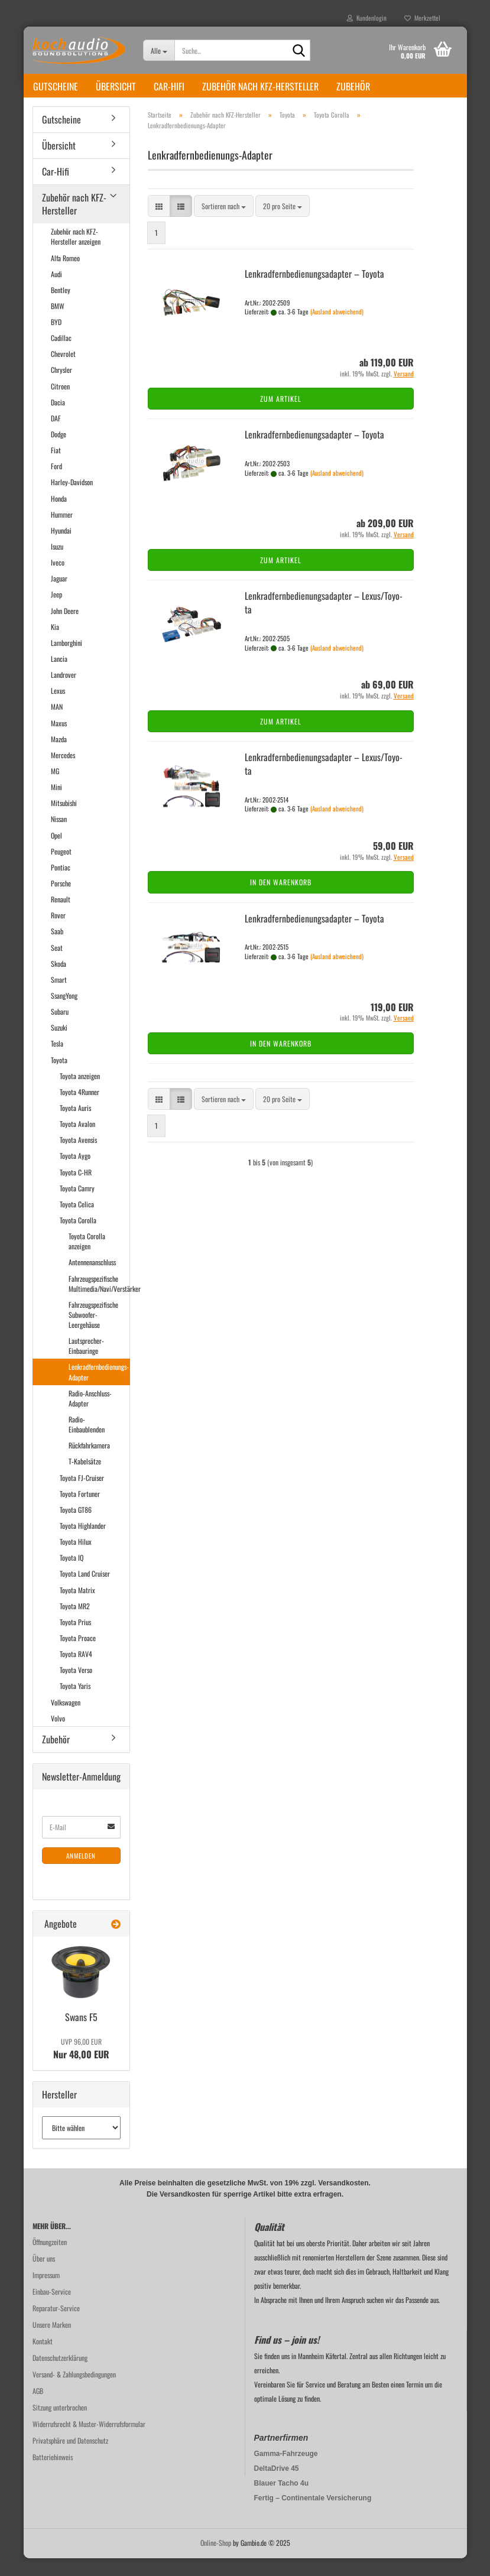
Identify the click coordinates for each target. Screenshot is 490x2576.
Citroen (60, 404)
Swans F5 (81, 2035)
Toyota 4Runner (79, 1110)
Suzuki (59, 1045)
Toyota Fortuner (80, 1511)
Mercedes (63, 773)
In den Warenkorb (280, 900)
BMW (57, 324)
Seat (57, 965)
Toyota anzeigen (80, 1094)
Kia (55, 644)
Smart (59, 997)
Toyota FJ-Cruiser (82, 1495)
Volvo (58, 1736)
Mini (56, 805)
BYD (56, 339)
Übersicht (116, 86)
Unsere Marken (52, 2342)
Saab (57, 949)
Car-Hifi (169, 86)
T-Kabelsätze (85, 1479)
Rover (58, 933)
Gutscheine (55, 86)
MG (55, 789)
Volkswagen (65, 1720)
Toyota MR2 (75, 1624)
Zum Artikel (280, 416)
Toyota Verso (76, 1687)
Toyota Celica (77, 1222)
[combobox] (224, 224)
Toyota (59, 1078)
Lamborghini (66, 660)
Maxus (59, 741)
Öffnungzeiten (50, 2260)
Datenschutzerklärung (60, 2375)
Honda (59, 516)
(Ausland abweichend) (337, 329)
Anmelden (81, 1873)
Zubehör (353, 86)
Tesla (57, 1061)
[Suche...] (158, 50)
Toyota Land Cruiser (85, 1591)
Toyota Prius (75, 1640)
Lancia (59, 676)
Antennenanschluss (92, 1280)
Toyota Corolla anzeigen (87, 1259)
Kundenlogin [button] (367, 17)
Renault (60, 917)
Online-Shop (215, 2560)
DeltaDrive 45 (276, 2486)
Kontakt (43, 2359)
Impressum (46, 2293)
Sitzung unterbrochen (60, 2425)
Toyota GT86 (76, 1527)
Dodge (58, 452)
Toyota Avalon (77, 1141)
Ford (56, 484)
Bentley (60, 308)
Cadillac (61, 355)
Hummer (62, 532)
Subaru (60, 1029)
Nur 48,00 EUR (81, 2066)
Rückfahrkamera (89, 1463)
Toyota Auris (75, 1125)
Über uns (44, 2276)
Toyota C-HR (76, 1190)
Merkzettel (422, 17)
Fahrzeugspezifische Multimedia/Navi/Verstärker (99, 1301)
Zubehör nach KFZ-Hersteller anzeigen (75, 254)
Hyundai (61, 548)
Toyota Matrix (77, 1608)
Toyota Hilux (76, 1559)
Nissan (59, 836)
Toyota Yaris (75, 1703)
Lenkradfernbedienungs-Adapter (99, 1389)
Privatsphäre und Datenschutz (70, 2458)
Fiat (56, 468)
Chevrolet (63, 371)
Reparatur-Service (56, 2326)
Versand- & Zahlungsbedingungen (74, 2392)
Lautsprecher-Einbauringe (86, 1363)
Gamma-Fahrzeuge (286, 2471)
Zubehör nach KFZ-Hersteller (260, 86)
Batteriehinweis (53, 2475)
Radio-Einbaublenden (87, 1442)
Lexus (58, 708)
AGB (38, 2408)
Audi (56, 292)
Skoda (58, 981)
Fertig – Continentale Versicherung (313, 2516)
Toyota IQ (71, 1575)
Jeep (56, 612)
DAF (56, 436)
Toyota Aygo (75, 1173)
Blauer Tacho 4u (281, 2501)
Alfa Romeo (65, 276)
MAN (57, 724)
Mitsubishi (64, 821)
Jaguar (59, 596)
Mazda (59, 757)
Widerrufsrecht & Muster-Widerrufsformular (89, 2442)
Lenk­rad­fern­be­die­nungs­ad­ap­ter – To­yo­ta (314, 291)
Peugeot (61, 869)
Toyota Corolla (78, 1238)
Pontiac (60, 885)
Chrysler (61, 387)
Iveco (57, 580)
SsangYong (64, 1013)
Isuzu (57, 564)
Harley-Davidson (72, 500)
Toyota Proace (78, 1656)
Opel (56, 853)
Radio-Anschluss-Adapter (90, 1416)
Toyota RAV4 (76, 1672)
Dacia (58, 420)
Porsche (61, 901)
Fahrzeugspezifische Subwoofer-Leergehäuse (93, 1332)
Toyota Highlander (83, 1543)
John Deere (65, 628)
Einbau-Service (52, 2309)
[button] (159, 224)
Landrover (63, 692)
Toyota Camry (77, 1206)
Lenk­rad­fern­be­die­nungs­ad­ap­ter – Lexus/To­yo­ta (324, 620)
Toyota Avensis (78, 1157)
